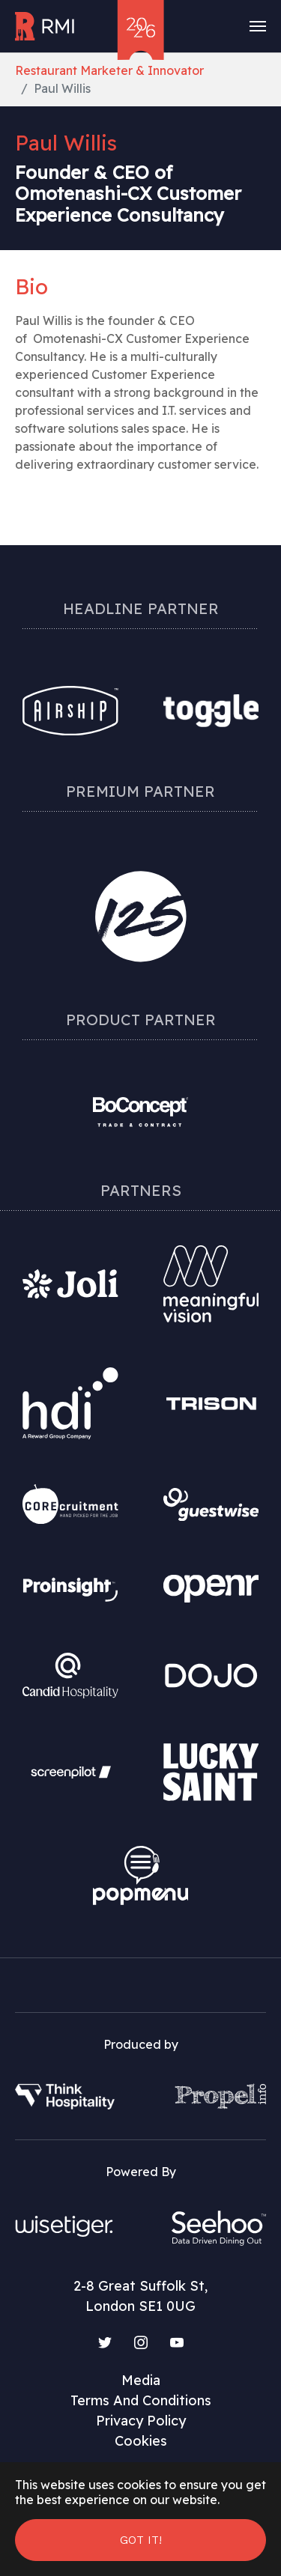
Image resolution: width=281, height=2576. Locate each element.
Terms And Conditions (140, 2400)
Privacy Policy (141, 2420)
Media (140, 2380)
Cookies (141, 2440)
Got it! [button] (141, 2540)
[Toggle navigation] (258, 26)
